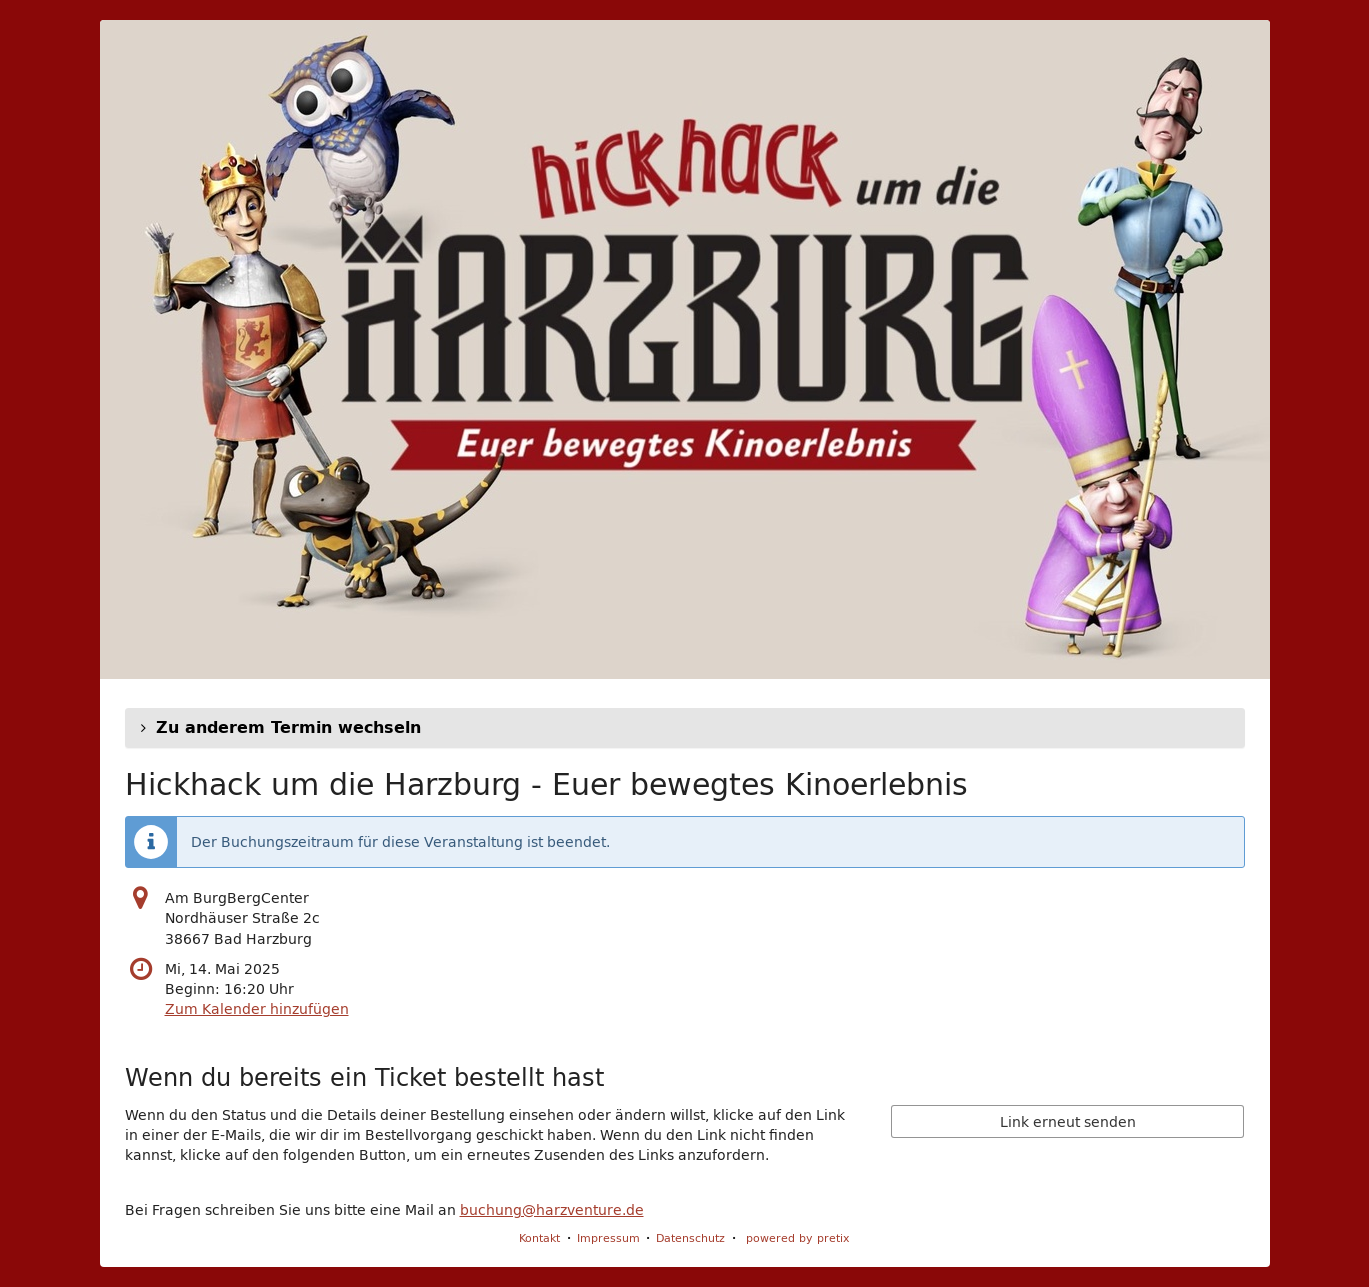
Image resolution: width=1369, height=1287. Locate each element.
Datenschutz (690, 1237)
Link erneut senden (1068, 1122)
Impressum (608, 1237)
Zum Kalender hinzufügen (257, 1009)
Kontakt (539, 1237)
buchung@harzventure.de (552, 1210)
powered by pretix (798, 1237)
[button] (685, 728)
